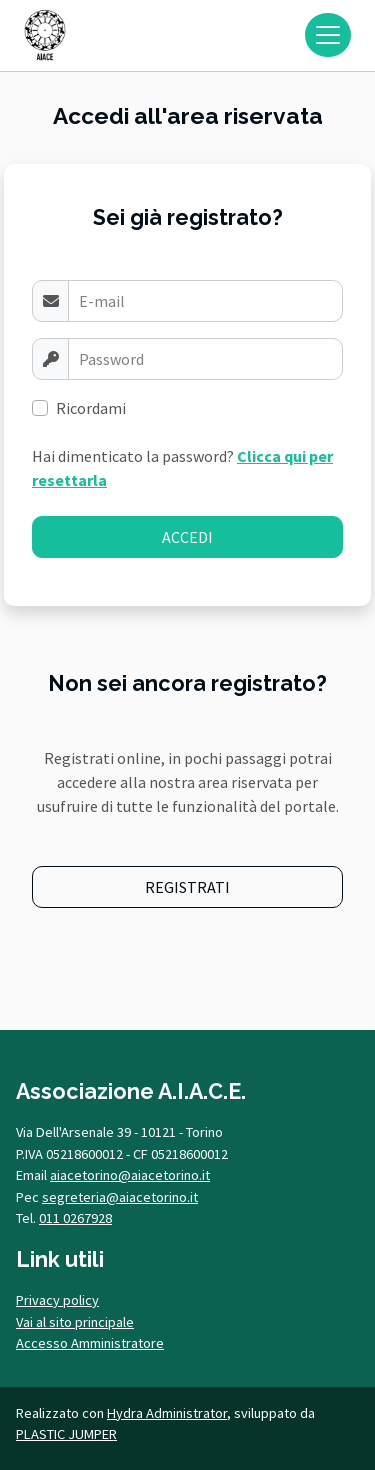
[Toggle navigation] (328, 35)
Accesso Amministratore (90, 1343)
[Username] (205, 301)
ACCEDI (187, 537)
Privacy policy (57, 1300)
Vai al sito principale (75, 1322)
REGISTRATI (187, 887)
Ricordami (91, 408)
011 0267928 (75, 1218)
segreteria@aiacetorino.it (120, 1197)
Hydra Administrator (167, 1413)
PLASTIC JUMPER (66, 1434)
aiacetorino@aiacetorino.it (130, 1175)
